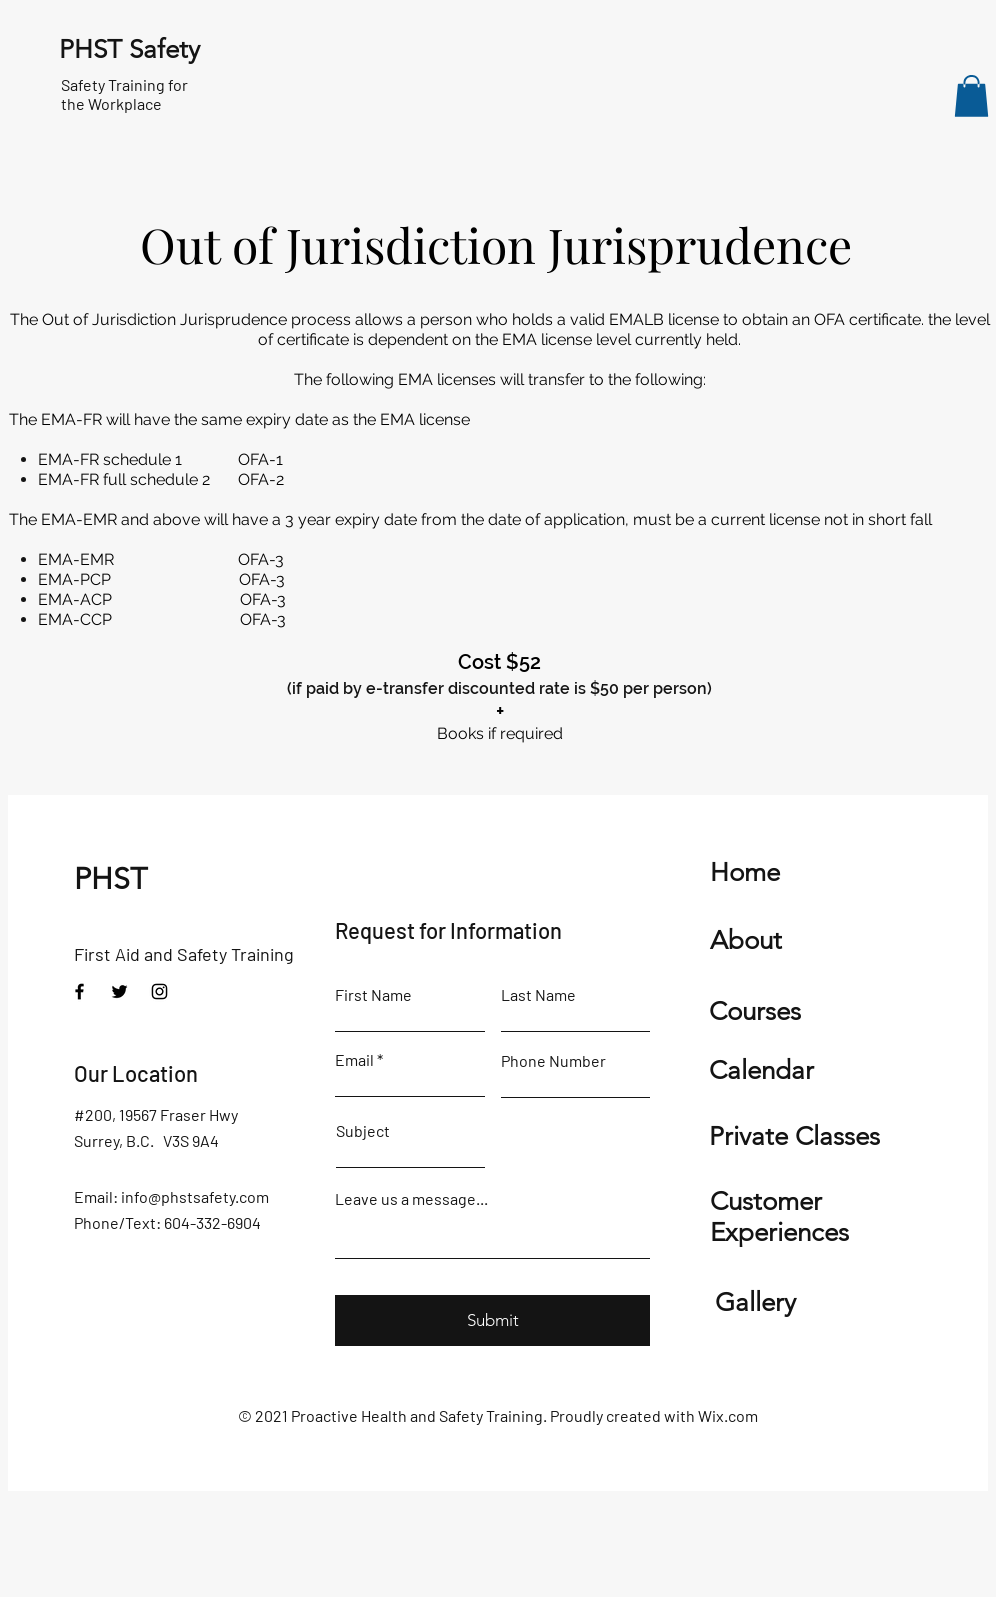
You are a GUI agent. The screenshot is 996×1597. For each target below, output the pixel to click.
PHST (110, 879)
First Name (373, 995)
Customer (766, 1201)
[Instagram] (159, 991)
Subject (363, 1131)
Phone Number (553, 1061)
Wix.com (728, 1415)
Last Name (538, 995)
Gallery (755, 1302)
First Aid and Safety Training (186, 954)
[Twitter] (119, 991)
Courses (755, 1011)
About (746, 940)
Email (354, 1060)
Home (745, 872)
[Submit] (492, 1320)
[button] (971, 96)
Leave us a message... (411, 1199)
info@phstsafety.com (195, 1196)
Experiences (779, 1232)
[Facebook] (79, 991)
